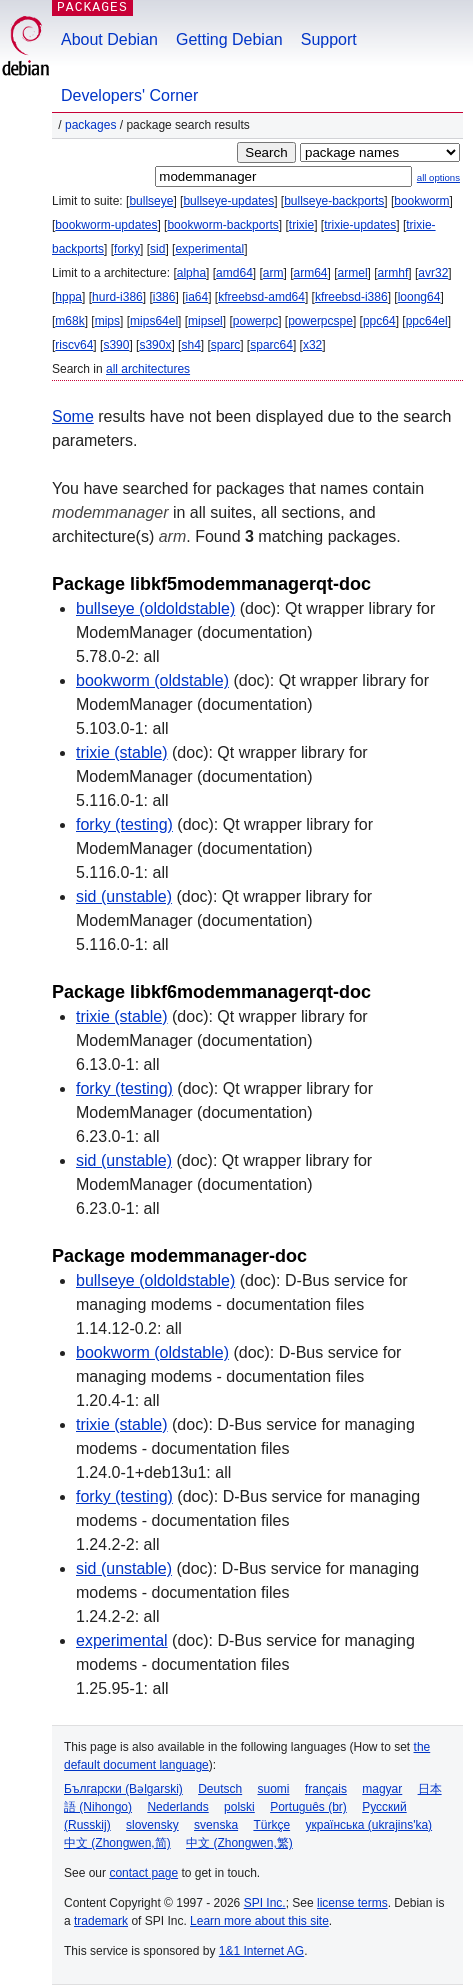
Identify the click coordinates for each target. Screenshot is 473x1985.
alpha (191, 273)
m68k (69, 321)
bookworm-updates (106, 225)
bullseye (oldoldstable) (155, 608)
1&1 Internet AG (261, 1951)
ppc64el (427, 321)
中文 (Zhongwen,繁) (239, 1843)
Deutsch (220, 1789)
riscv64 (74, 345)
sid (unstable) (124, 896)
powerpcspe (320, 321)
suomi (274, 1789)
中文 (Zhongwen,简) (117, 1843)
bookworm (421, 201)
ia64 (196, 297)
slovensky (152, 1825)
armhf (393, 273)
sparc (225, 345)
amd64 (234, 273)
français (326, 1789)
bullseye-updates (228, 201)
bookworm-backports (222, 225)
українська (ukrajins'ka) (368, 1825)
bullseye (151, 201)
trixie (301, 225)
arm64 (311, 273)
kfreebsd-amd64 (261, 297)
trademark (101, 1921)
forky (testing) (124, 824)
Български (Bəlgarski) (123, 1789)
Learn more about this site (259, 1921)
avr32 (433, 273)
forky (127, 249)
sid (157, 249)
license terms (352, 1903)
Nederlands (177, 1807)
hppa (68, 297)
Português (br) (308, 1807)
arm (273, 273)
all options (438, 177)
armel (353, 273)
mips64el (154, 321)
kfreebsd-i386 (351, 297)
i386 (164, 297)
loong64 (419, 297)
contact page (143, 1873)
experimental (209, 249)
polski (239, 1807)
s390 (116, 345)
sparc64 (271, 345)
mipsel (205, 321)
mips (107, 321)
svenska (216, 1825)
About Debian (109, 39)
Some (73, 416)
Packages (90, 125)
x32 (312, 345)
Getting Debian (229, 39)
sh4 (190, 345)
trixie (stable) (122, 752)
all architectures (148, 369)
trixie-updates (360, 225)
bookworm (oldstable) (152, 680)
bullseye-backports (334, 201)
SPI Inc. (265, 1903)
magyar (382, 1789)
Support (329, 39)
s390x (155, 345)
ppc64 (379, 321)
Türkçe (271, 1825)
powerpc (255, 321)
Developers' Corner (129, 95)
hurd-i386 (117, 297)
